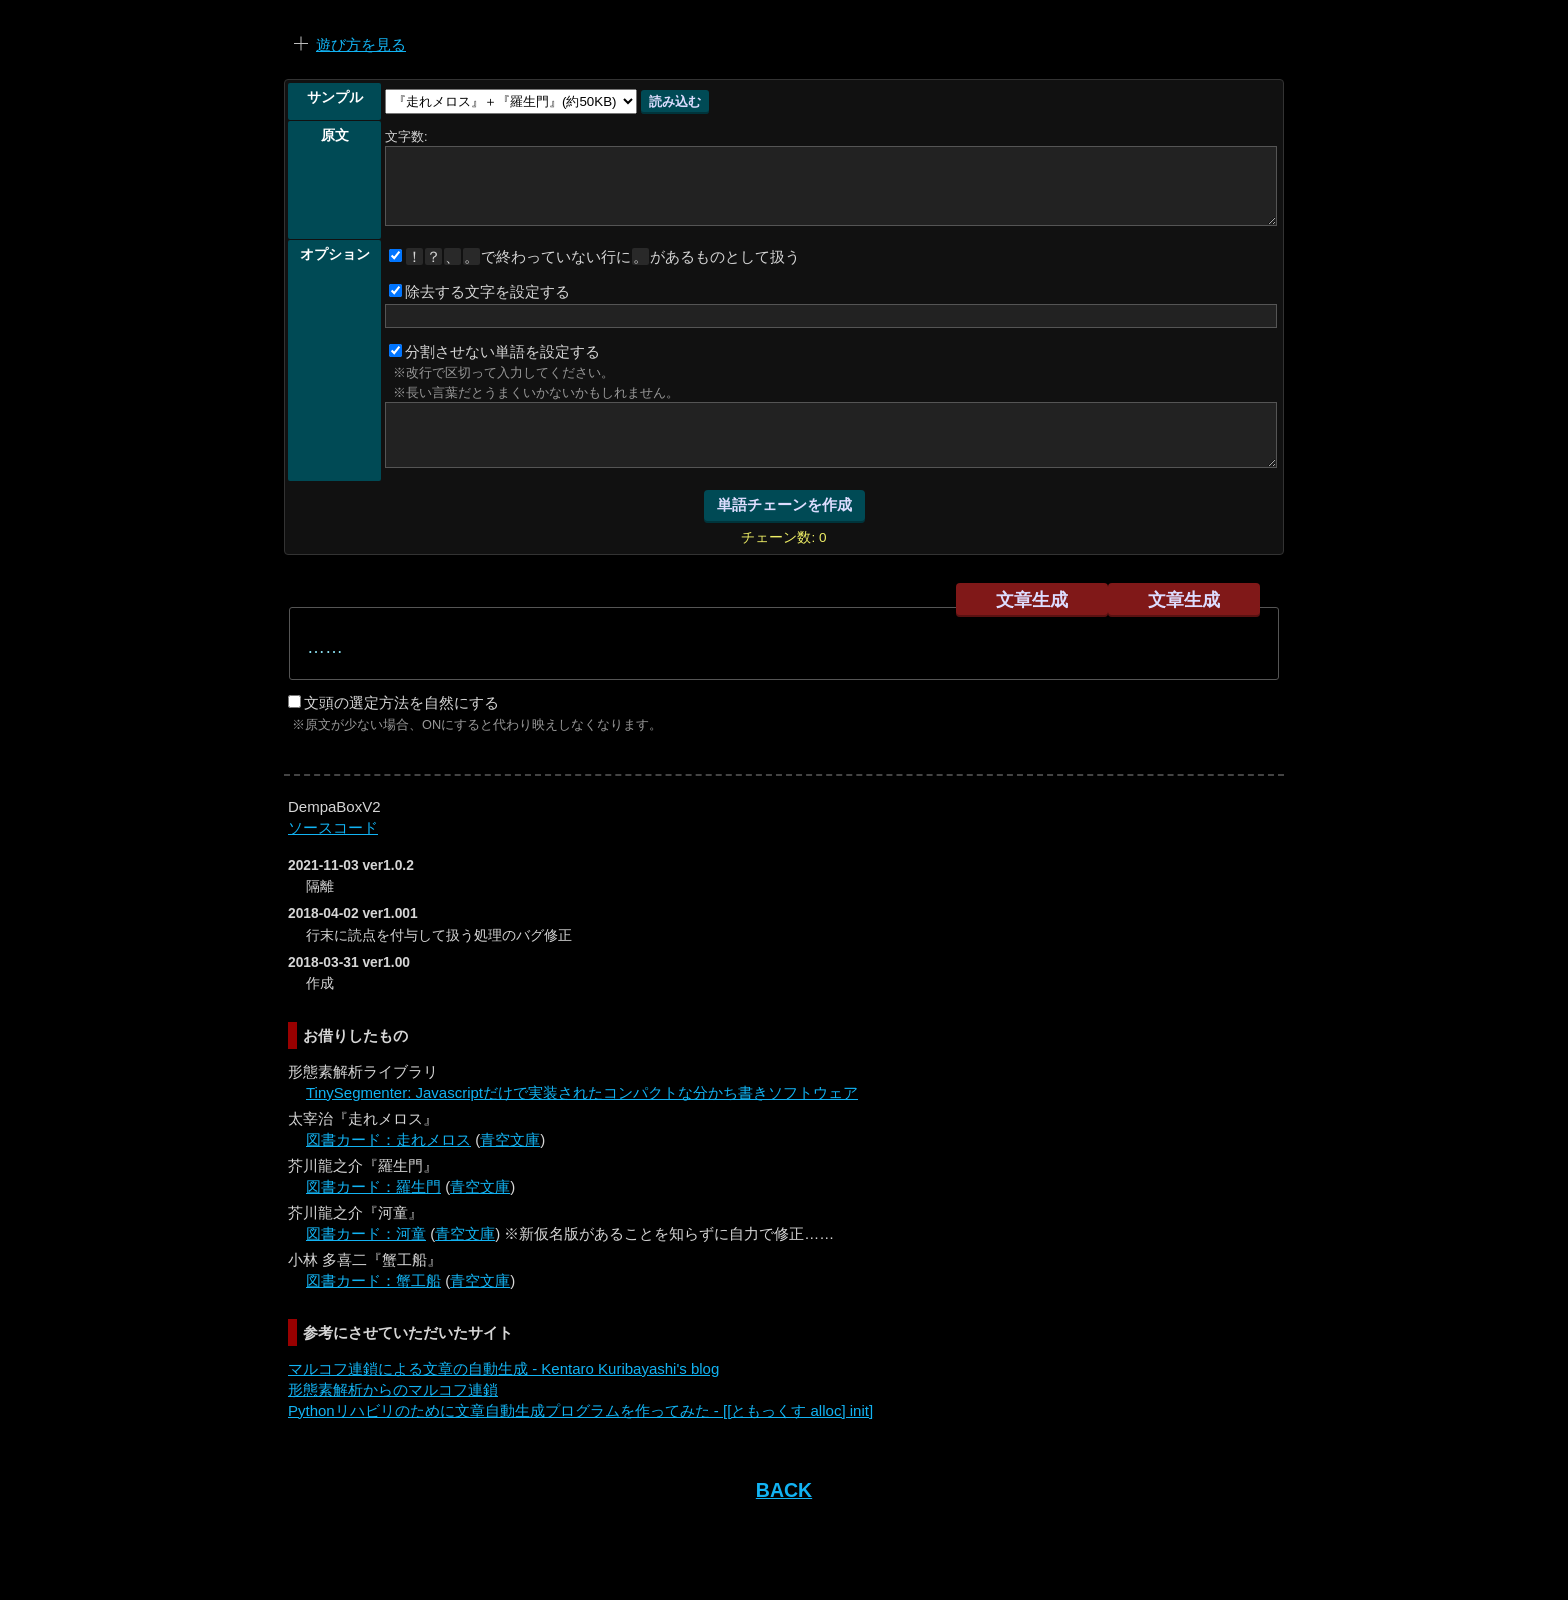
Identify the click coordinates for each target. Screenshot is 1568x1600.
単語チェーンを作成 (784, 504)
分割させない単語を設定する (494, 351)
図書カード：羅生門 (373, 1186)
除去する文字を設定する (479, 291)
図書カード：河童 (366, 1233)
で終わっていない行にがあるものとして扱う (594, 256)
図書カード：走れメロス (388, 1139)
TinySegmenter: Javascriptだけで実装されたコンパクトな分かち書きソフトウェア (582, 1092)
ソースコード (333, 827)
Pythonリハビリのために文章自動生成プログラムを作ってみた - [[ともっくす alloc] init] (580, 1410)
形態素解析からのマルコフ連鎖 (393, 1389)
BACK (784, 1490)
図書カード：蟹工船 (373, 1280)
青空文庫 (510, 1139)
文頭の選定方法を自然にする (393, 702)
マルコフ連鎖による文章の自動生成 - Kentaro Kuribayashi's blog (503, 1368)
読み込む (675, 101)
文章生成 (1032, 600)
